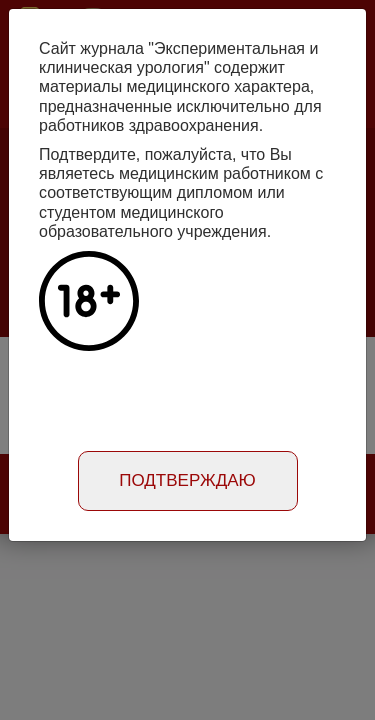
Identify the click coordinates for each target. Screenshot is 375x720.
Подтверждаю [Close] (187, 480)
